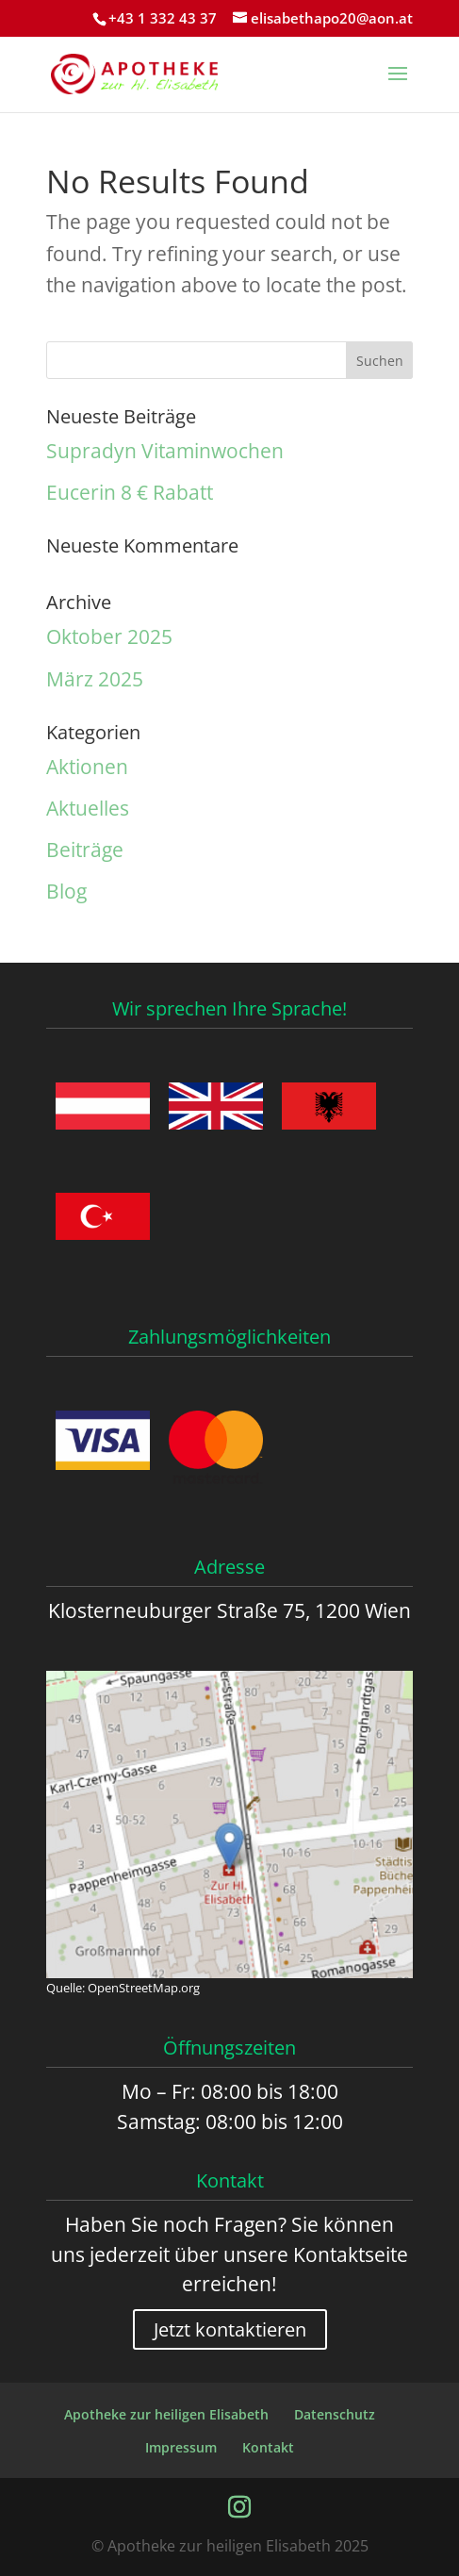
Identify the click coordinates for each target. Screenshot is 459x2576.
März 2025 (94, 679)
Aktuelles (87, 808)
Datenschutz (334, 2414)
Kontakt (268, 2447)
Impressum (181, 2447)
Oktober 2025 (109, 636)
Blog (66, 891)
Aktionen (87, 766)
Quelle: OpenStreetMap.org (123, 1987)
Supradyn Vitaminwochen (165, 451)
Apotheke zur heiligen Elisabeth (166, 2414)
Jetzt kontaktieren (230, 2329)
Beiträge (84, 849)
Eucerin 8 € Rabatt (129, 492)
